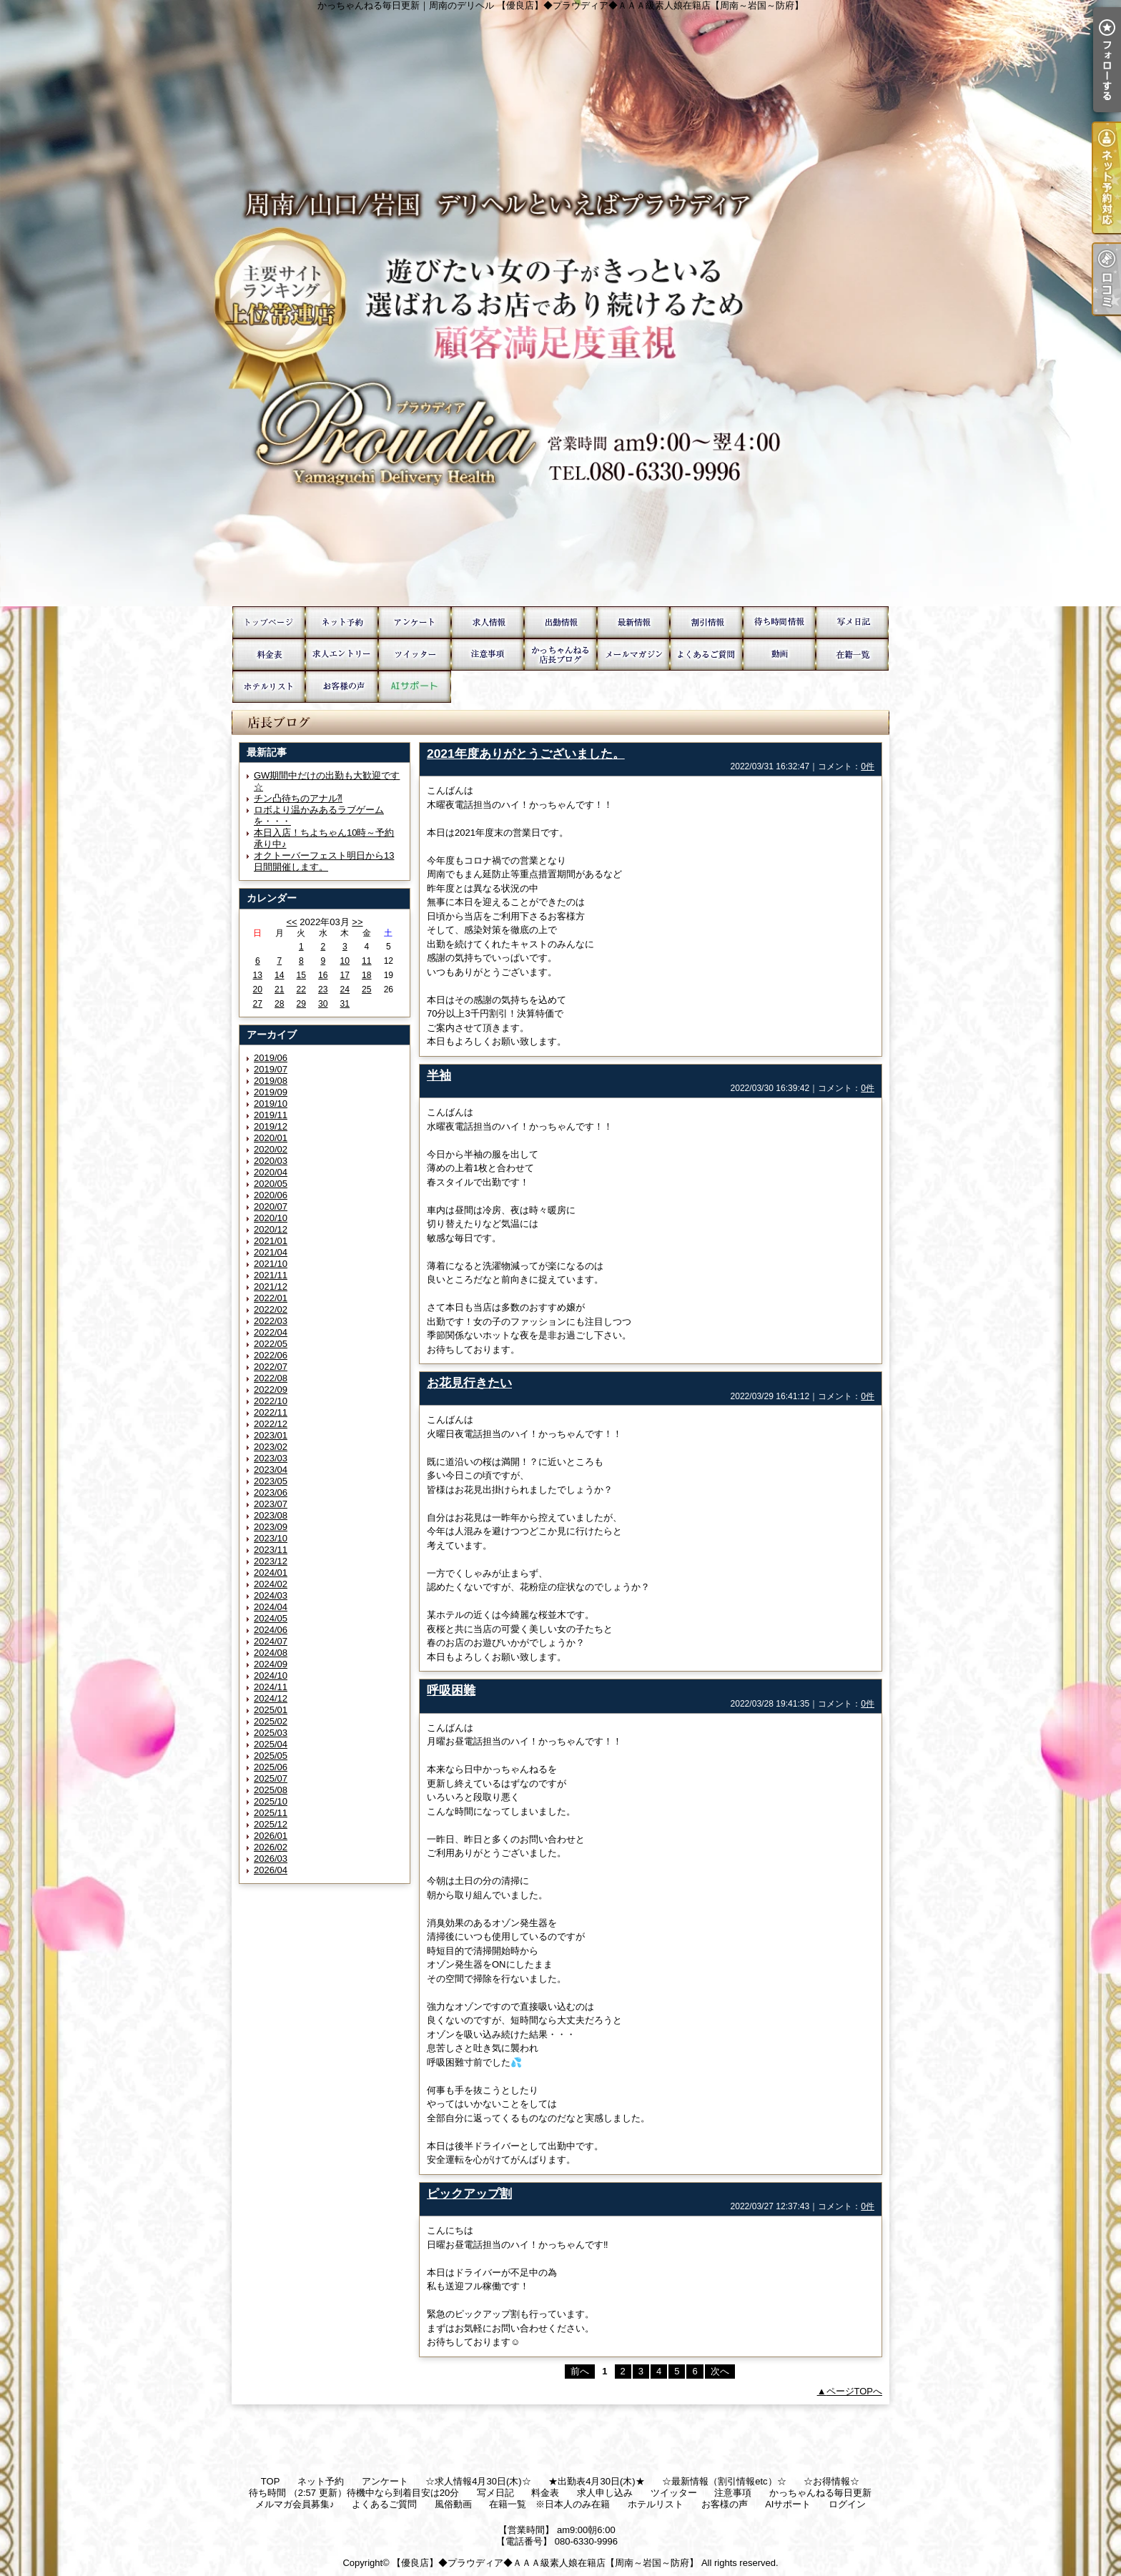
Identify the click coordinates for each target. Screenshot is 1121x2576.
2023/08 (270, 1515)
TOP (268, 622)
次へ (720, 2371)
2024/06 (270, 1629)
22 (301, 989)
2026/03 (270, 1858)
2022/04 (270, 1332)
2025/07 (270, 1778)
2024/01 (270, 1572)
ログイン (847, 2504)
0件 (867, 766)
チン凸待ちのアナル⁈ (298, 798)
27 (257, 1004)
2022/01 (270, 1298)
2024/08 (270, 1652)
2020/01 (270, 1137)
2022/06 (270, 1355)
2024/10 (270, 1675)
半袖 (439, 1075)
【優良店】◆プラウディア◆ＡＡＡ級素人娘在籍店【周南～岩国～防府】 (545, 2562)
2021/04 (270, 1252)
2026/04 (270, 1870)
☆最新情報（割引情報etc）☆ (633, 622)
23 (322, 989)
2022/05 (270, 1343)
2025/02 (270, 1721)
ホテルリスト (268, 687)
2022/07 (270, 1366)
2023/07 (270, 1504)
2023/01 (270, 1435)
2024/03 (270, 1595)
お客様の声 (341, 687)
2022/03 (270, 1321)
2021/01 (270, 1240)
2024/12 (270, 1698)
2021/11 (270, 1275)
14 (279, 975)
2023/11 (270, 1549)
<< (291, 922)
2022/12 (270, 1423)
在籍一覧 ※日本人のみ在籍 (852, 654)
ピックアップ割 (469, 2193)
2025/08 (270, 1790)
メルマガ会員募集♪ (633, 654)
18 (366, 975)
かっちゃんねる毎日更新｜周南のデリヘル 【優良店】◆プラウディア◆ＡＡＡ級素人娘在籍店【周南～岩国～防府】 (560, 303)
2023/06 (270, 1492)
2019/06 (270, 1057)
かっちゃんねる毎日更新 (560, 654)
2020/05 (270, 1183)
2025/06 (270, 1767)
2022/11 (270, 1412)
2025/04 (270, 1744)
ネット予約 (341, 622)
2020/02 (270, 1149)
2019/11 (270, 1115)
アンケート (414, 622)
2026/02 (270, 1847)
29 (301, 1004)
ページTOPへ (854, 2391)
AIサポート (414, 687)
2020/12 (270, 1229)
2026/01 (270, 1835)
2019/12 (270, 1126)
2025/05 (270, 1755)
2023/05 (270, 1481)
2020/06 (270, 1195)
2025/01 (270, 1709)
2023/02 (270, 1446)
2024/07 (270, 1641)
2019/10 (270, 1103)
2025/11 (270, 1812)
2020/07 (270, 1206)
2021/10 (270, 1263)
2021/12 (270, 1286)
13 (257, 975)
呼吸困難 (451, 1690)
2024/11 (270, 1687)
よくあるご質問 (706, 654)
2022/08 (270, 1378)
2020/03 (270, 1160)
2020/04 (270, 1172)
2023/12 (270, 1561)
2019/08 (270, 1080)
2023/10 (270, 1538)
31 (345, 1004)
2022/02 (270, 1309)
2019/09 (270, 1092)
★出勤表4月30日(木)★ (560, 622)
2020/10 (270, 1218)
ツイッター (414, 654)
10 (345, 961)
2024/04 (270, 1607)
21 (279, 989)
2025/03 (270, 1732)
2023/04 (270, 1469)
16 (322, 975)
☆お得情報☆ (706, 622)
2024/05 (270, 1618)
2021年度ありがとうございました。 (526, 753)
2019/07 (270, 1069)
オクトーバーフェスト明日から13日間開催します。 (324, 861)
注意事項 (487, 654)
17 (345, 975)
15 (301, 975)
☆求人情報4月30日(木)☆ (487, 622)
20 (257, 989)
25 (366, 989)
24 (345, 989)
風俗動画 (779, 654)
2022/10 (270, 1401)
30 (322, 1004)
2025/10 (270, 1801)
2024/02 (270, 1584)
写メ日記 (852, 622)
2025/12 (270, 1824)
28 (279, 1004)
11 (366, 961)
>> (357, 922)
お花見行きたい (469, 1383)
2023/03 (270, 1458)
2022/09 (270, 1389)
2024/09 (270, 1664)
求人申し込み (341, 654)
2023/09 (270, 1526)
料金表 (268, 654)
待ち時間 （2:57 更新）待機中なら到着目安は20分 (779, 622)
